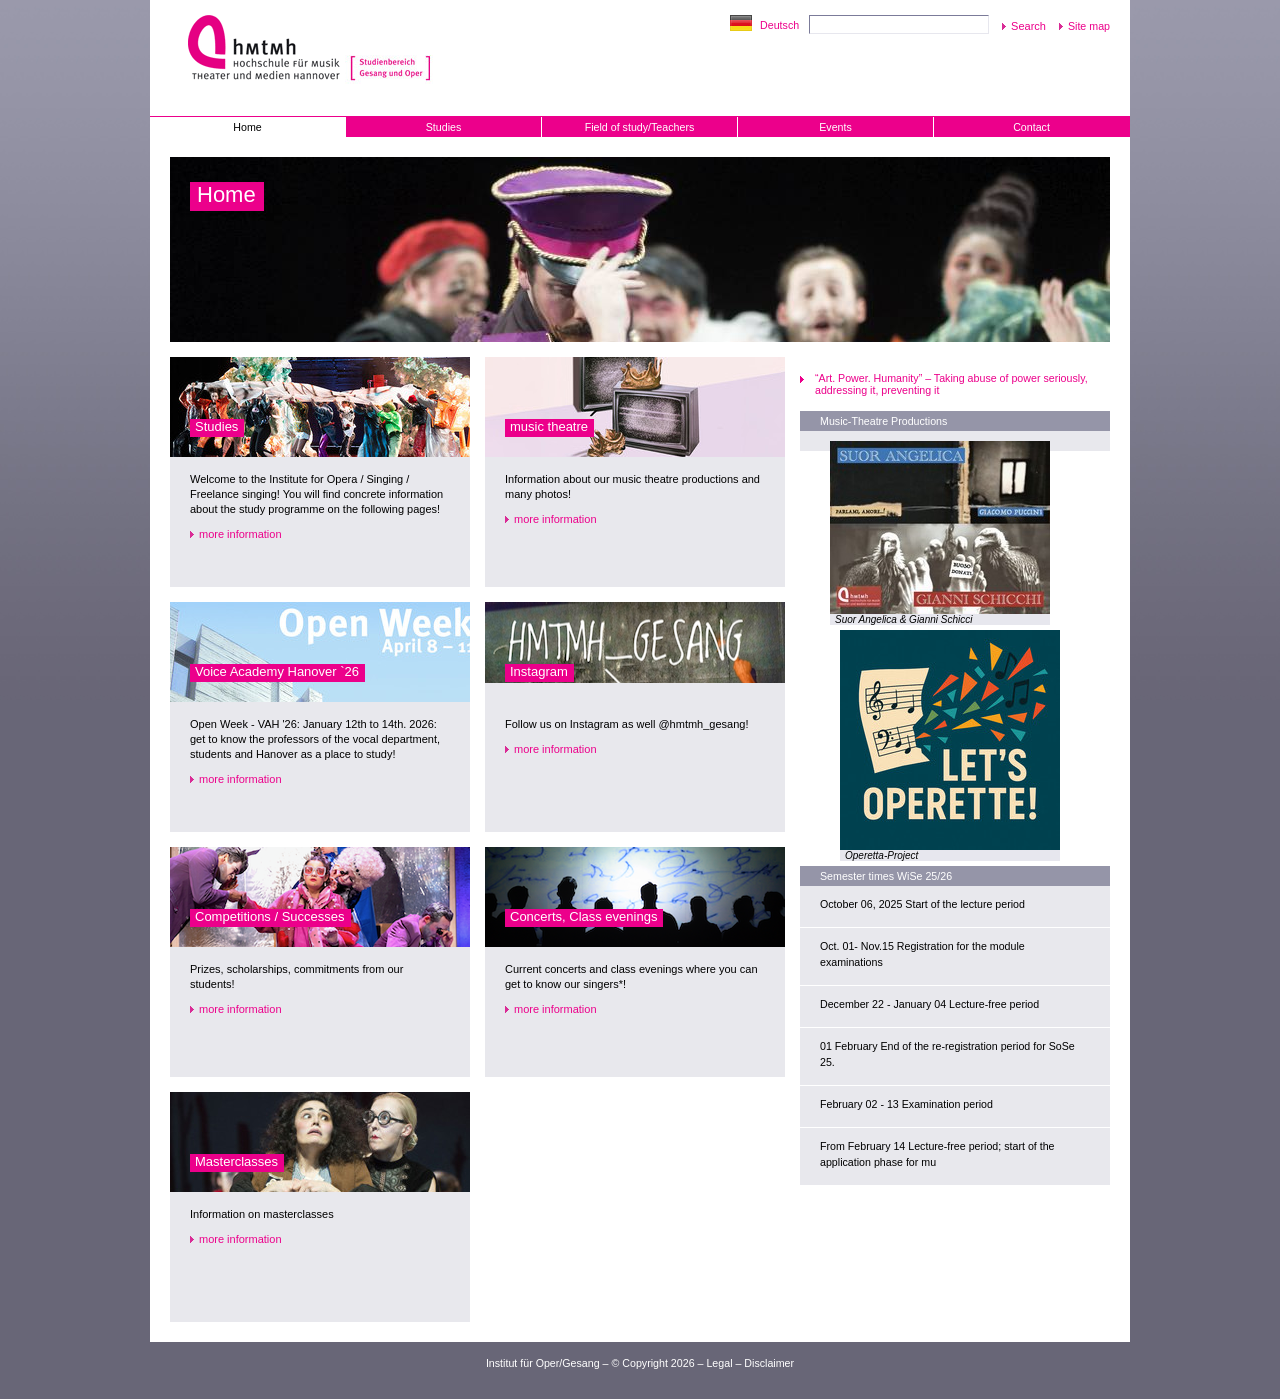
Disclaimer (769, 1363)
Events (835, 127)
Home (247, 127)
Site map (1089, 26)
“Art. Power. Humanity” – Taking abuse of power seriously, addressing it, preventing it (951, 384)
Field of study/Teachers (640, 127)
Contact (1031, 127)
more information (240, 534)
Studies (444, 127)
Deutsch (779, 25)
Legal (719, 1363)
